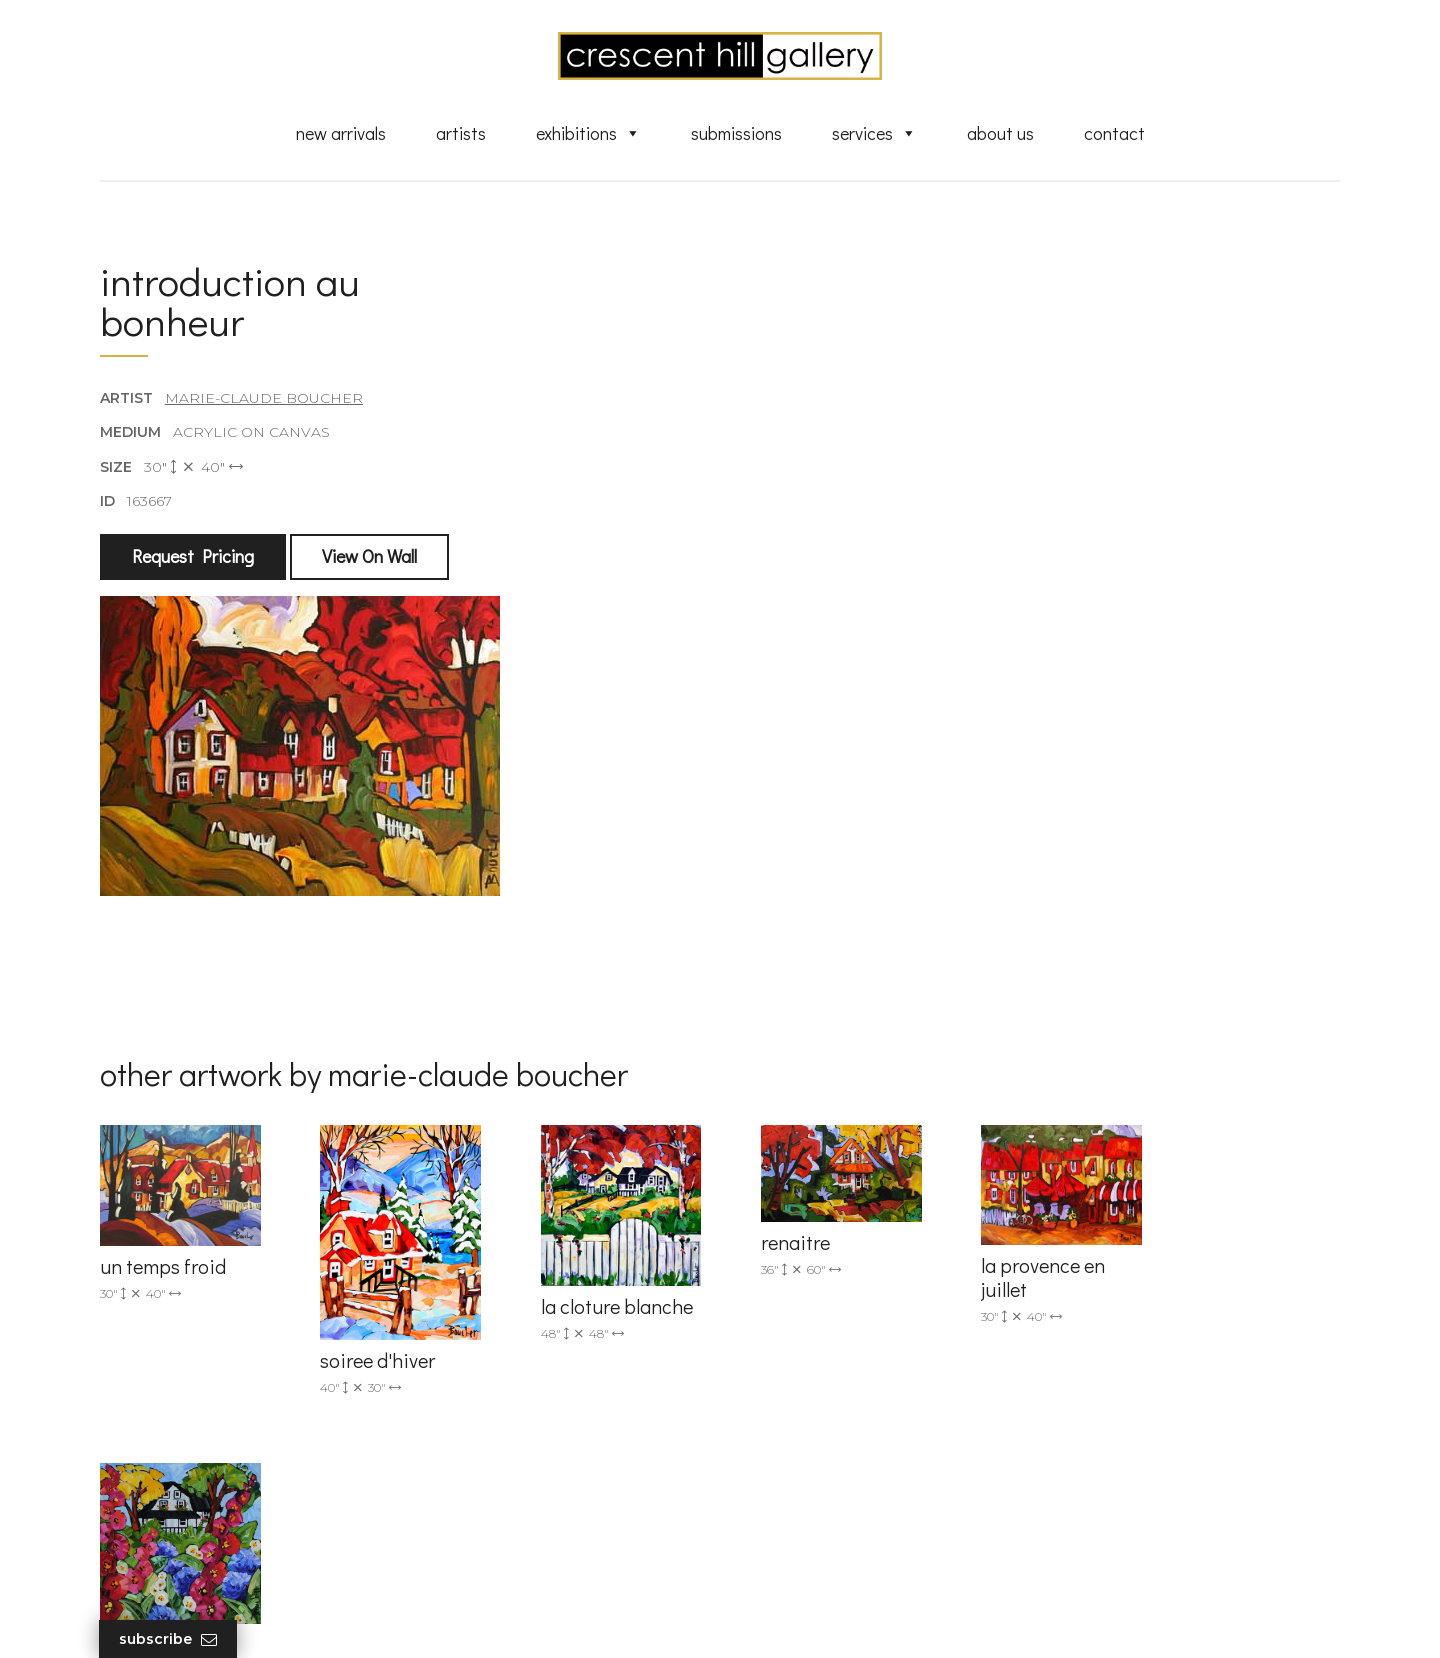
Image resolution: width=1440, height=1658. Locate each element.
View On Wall (369, 557)
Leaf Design (830, 1617)
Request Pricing (193, 557)
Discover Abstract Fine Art (840, 1398)
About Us (1000, 133)
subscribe (1136, 1400)
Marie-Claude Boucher (264, 399)
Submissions (736, 133)
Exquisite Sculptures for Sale (848, 1370)
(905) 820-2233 (476, 1311)
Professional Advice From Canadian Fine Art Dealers (873, 1435)
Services (874, 133)
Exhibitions (588, 133)
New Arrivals (341, 133)
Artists (461, 133)
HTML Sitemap (802, 1560)
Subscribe (169, 1639)
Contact (1114, 133)
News (770, 1502)
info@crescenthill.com (502, 1337)
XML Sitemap (797, 1531)
